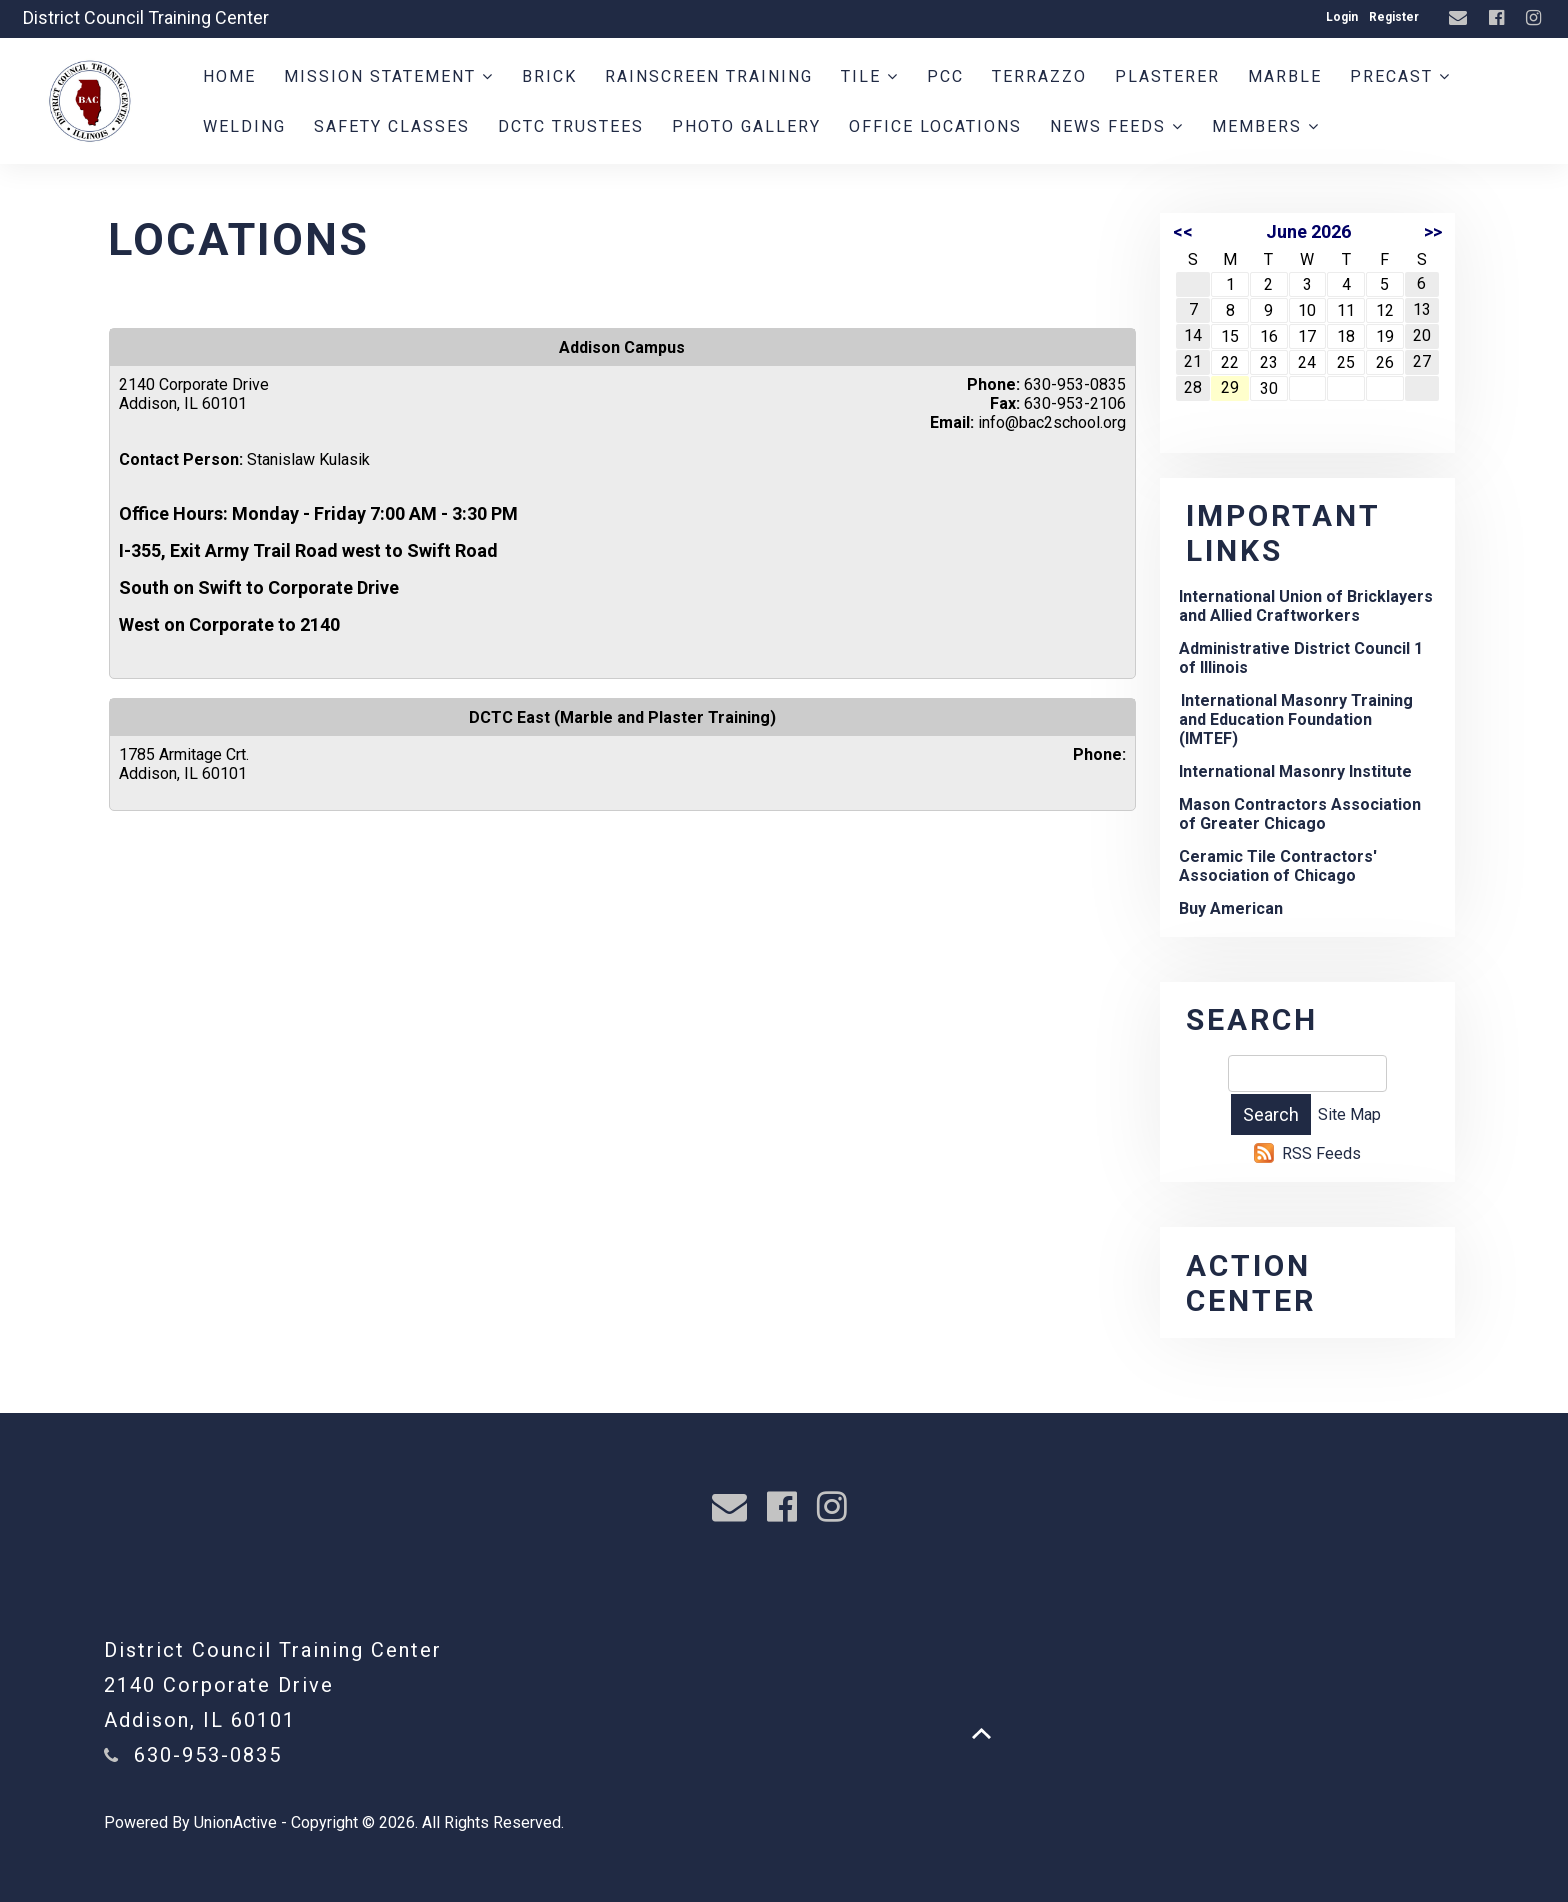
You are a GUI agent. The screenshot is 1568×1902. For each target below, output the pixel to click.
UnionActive (235, 1822)
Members (1266, 126)
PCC (945, 76)
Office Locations (935, 126)
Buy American (1231, 908)
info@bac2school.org (1052, 422)
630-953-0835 (208, 1755)
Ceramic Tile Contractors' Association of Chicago (1278, 866)
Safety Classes (392, 126)
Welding (244, 126)
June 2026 (1308, 231)
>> (1433, 231)
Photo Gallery (746, 126)
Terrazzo (1039, 76)
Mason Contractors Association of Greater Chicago (1300, 814)
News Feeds (1117, 126)
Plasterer (1167, 76)
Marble (1285, 76)
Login (1342, 17)
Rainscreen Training (709, 76)
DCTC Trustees (571, 126)
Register (1394, 17)
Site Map (1349, 1114)
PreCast (1400, 76)
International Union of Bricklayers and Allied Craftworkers (1306, 606)
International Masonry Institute (1295, 771)
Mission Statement (389, 76)
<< (1183, 231)
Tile (870, 76)
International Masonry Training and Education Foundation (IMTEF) (1296, 719)
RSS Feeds (1321, 1153)
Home (229, 76)
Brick (549, 76)
